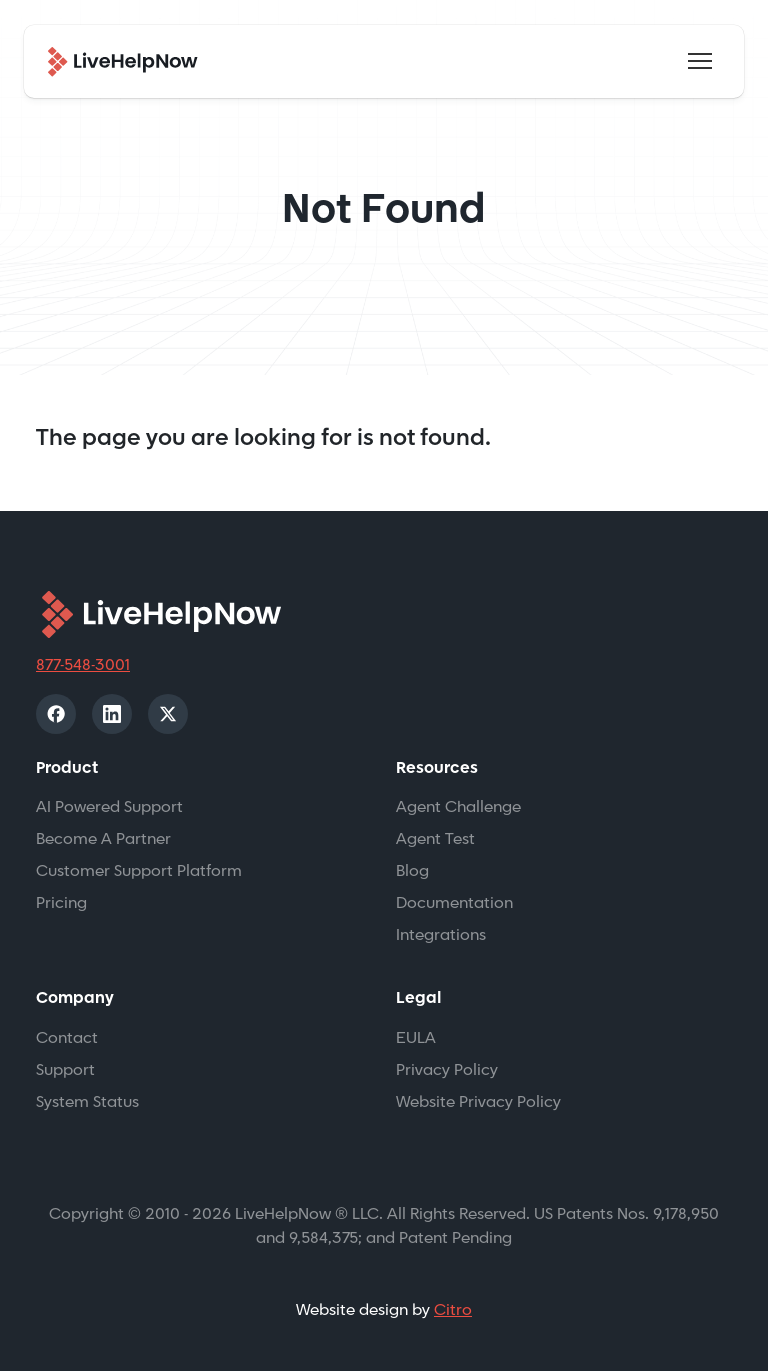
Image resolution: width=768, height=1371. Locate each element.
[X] (168, 714)
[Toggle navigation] (700, 61)
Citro (453, 1310)
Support (65, 1070)
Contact (67, 1038)
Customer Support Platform (139, 871)
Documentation (454, 903)
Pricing (61, 903)
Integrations (441, 935)
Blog (412, 871)
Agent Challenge (458, 807)
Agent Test (435, 839)
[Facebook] (56, 714)
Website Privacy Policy (478, 1102)
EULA (416, 1038)
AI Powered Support (109, 807)
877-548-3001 (83, 665)
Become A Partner (103, 839)
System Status (87, 1102)
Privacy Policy (447, 1070)
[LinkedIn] (112, 714)
